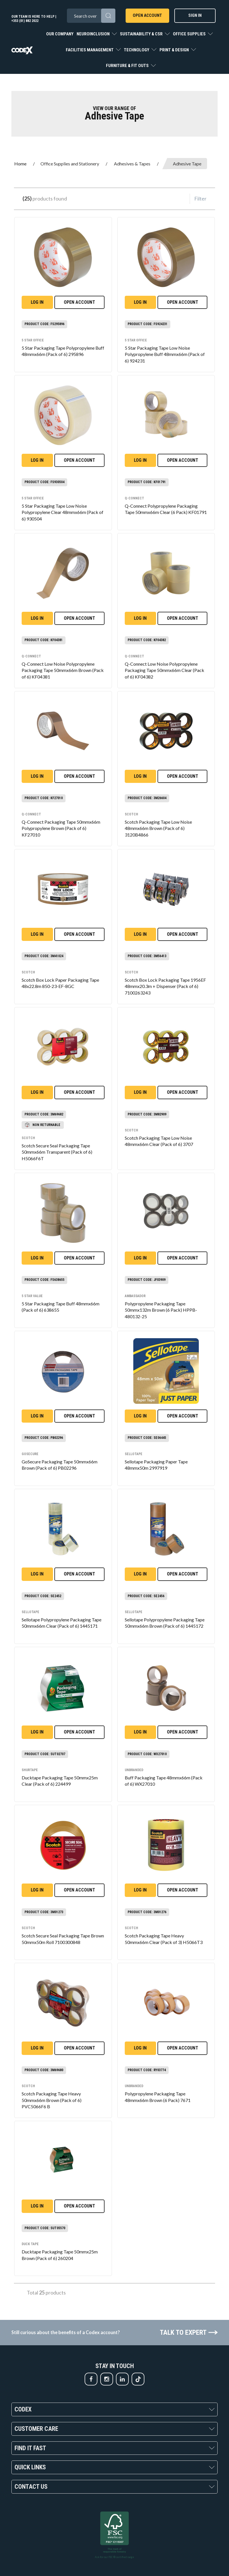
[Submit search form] (108, 16)
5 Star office (33, 340)
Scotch (131, 814)
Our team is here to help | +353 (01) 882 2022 (33, 19)
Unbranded (134, 1770)
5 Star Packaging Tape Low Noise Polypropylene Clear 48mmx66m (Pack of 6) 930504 (62, 512)
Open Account (147, 15)
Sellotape (133, 1454)
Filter (200, 198)
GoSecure (30, 1454)
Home (20, 163)
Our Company (59, 34)
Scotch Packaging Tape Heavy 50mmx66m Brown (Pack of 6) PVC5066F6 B (51, 2100)
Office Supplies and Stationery (69, 163)
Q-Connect (134, 498)
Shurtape (30, 1770)
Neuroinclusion (94, 34)
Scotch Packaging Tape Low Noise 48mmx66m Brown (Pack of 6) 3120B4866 (158, 828)
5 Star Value (32, 1296)
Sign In (195, 15)
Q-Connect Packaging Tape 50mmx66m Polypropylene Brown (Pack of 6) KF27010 (61, 828)
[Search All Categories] (91, 16)
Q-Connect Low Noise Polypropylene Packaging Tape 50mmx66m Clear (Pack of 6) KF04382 (164, 670)
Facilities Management (90, 49)
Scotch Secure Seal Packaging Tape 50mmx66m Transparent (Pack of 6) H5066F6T (57, 1152)
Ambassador (135, 1296)
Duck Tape (30, 2244)
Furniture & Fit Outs (128, 65)
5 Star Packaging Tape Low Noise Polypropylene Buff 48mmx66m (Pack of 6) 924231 (165, 354)
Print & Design (175, 49)
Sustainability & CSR (141, 34)
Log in (37, 302)
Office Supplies (189, 34)
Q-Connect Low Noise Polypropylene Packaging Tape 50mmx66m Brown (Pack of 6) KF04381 (63, 670)
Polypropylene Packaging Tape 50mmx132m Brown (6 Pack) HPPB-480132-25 (161, 1310)
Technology (137, 49)
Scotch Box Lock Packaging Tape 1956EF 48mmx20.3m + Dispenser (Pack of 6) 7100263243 (165, 986)
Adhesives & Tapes (132, 163)
